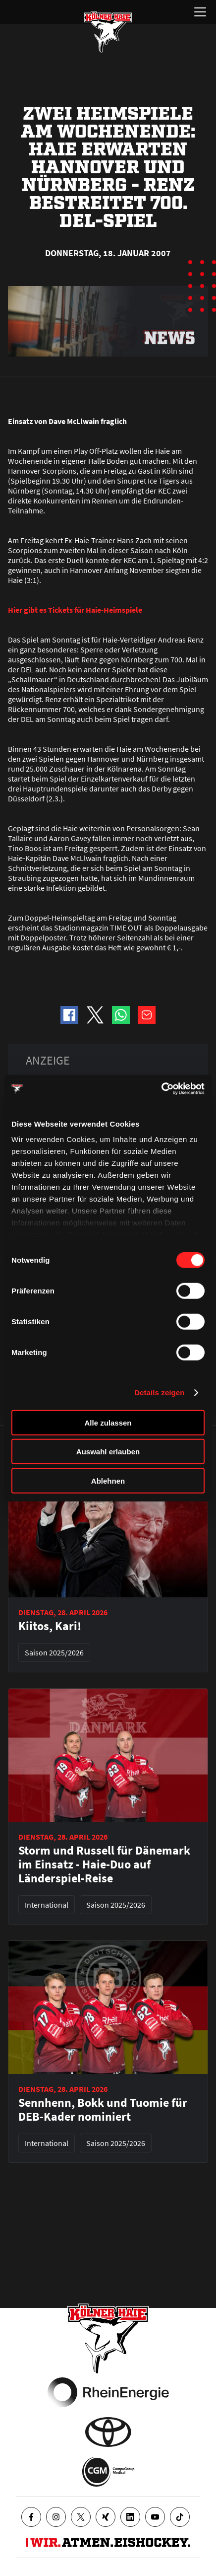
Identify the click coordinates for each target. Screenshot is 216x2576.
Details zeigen (159, 1392)
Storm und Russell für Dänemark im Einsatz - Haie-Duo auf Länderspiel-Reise (104, 1864)
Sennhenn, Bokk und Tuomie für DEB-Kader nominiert (102, 2110)
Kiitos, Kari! (49, 1626)
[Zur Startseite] (108, 32)
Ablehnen (108, 1480)
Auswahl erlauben (108, 1451)
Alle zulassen (107, 1422)
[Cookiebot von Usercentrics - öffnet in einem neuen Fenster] (161, 1088)
